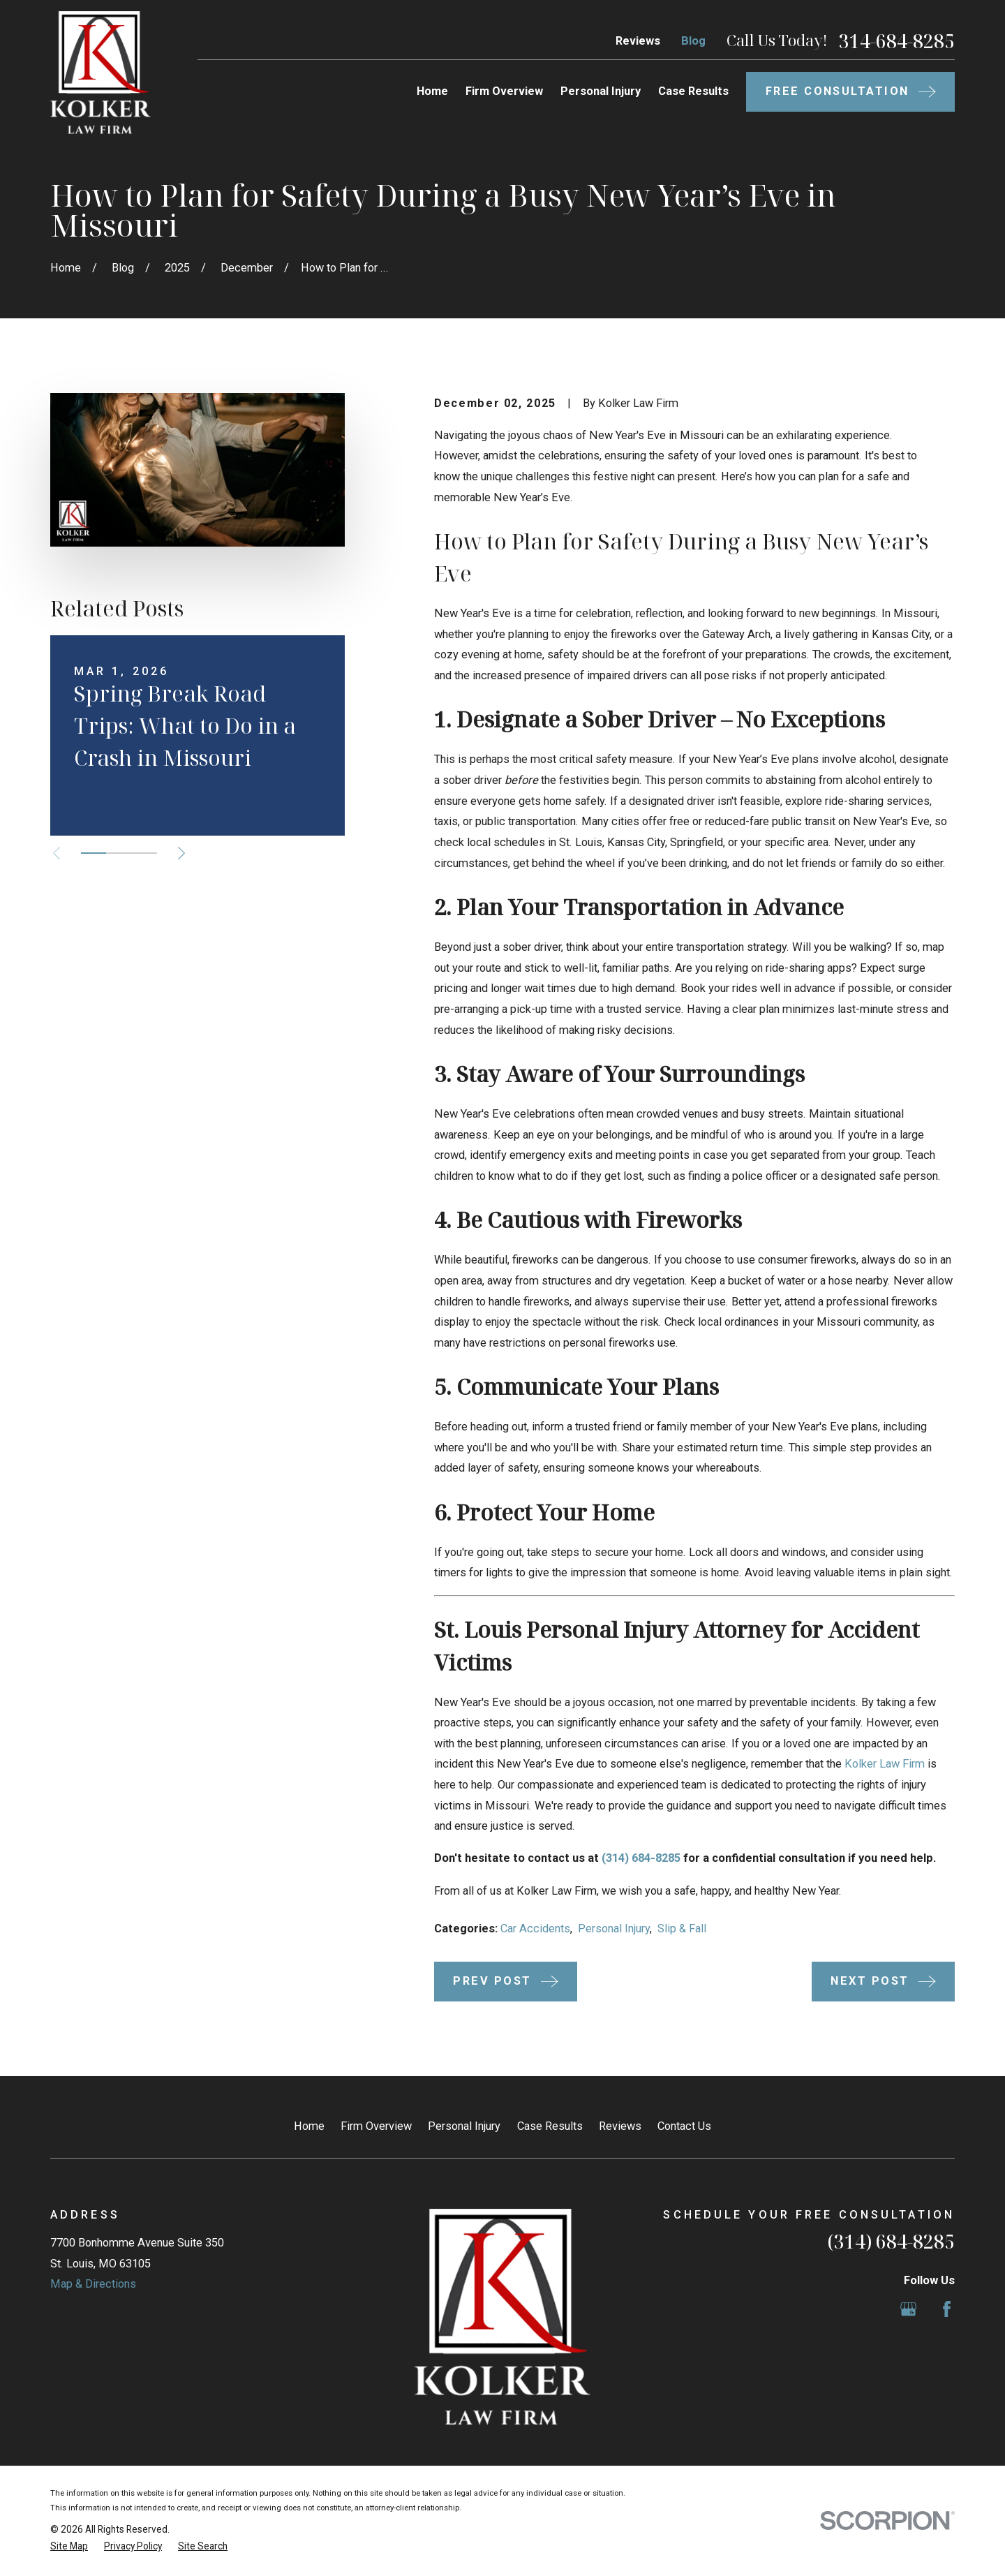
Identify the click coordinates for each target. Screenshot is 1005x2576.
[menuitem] (69, 2546)
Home (309, 2126)
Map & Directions (93, 2283)
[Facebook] (947, 2309)
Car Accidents (535, 1928)
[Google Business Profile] (908, 2309)
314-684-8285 (897, 41)
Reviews (638, 40)
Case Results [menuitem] (693, 91)
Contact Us (684, 2126)
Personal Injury (614, 1928)
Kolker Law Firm (884, 1763)
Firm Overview (376, 2126)
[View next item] (181, 853)
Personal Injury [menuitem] (600, 91)
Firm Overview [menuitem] (504, 91)
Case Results (550, 2126)
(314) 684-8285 (641, 1858)
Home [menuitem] (432, 91)
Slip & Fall (681, 1928)
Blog (693, 40)
